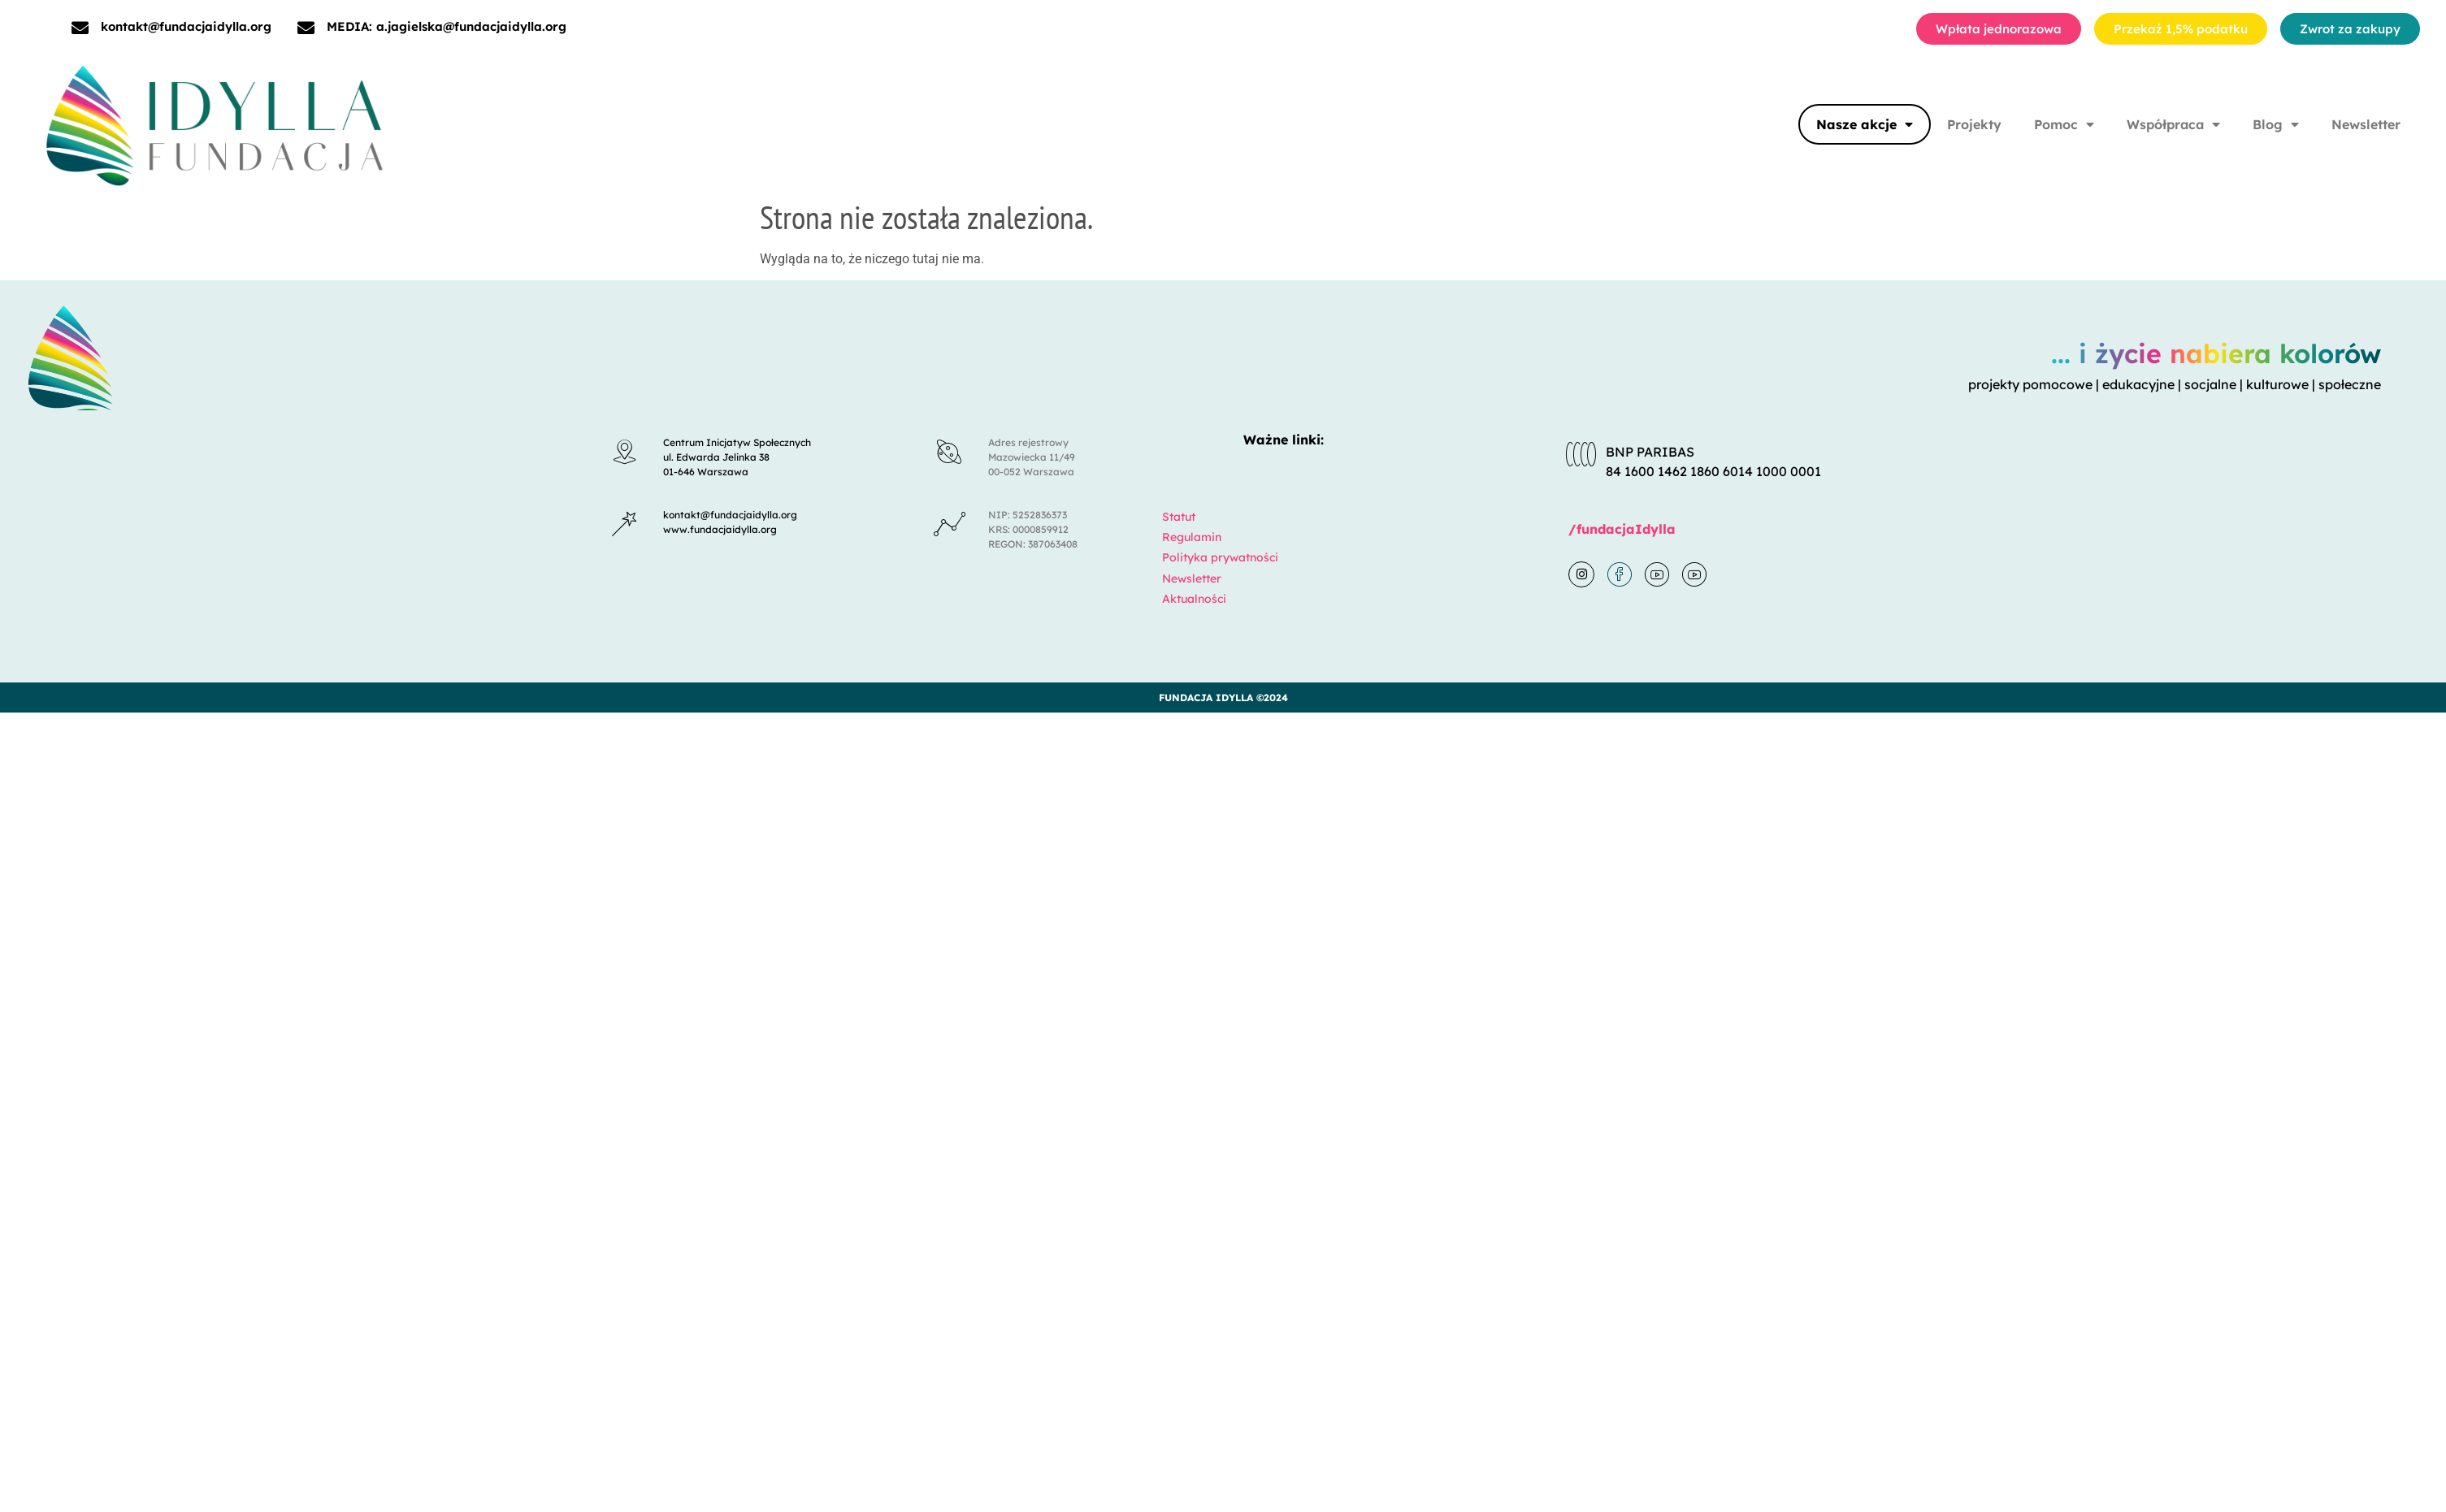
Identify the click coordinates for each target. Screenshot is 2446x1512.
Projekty (1974, 124)
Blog (2276, 124)
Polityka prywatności (1220, 557)
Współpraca (2173, 124)
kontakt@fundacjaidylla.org (186, 26)
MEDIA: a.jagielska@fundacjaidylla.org (446, 26)
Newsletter (2365, 124)
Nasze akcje (1864, 124)
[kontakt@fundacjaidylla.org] (80, 28)
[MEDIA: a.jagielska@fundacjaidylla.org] (305, 28)
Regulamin (1191, 537)
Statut (1178, 516)
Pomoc (2064, 124)
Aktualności (1194, 598)
